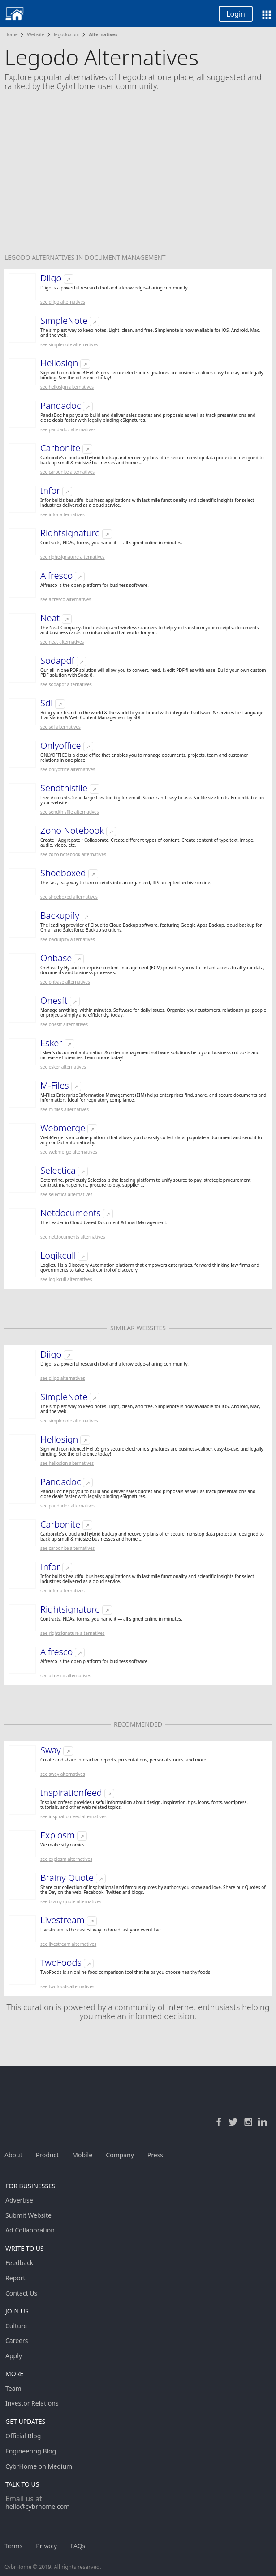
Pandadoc (60, 406)
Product (47, 2155)
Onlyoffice (60, 746)
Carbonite (60, 448)
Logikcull (58, 1255)
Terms (13, 2546)
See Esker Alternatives (63, 1067)
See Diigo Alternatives (62, 302)
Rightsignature (70, 533)
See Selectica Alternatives (66, 1194)
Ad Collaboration (30, 2230)
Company (120, 2155)
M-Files (54, 1086)
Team (13, 2388)
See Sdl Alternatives (60, 727)
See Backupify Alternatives (67, 939)
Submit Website (28, 2215)
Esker (51, 1043)
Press (155, 2155)
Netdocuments (70, 1213)
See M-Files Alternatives (64, 1109)
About (13, 2155)
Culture (16, 2325)
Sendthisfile (63, 788)
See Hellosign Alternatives (67, 387)
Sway (50, 1750)
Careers (16, 2340)
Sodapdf (57, 661)
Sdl (46, 703)
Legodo (18, 257)
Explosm (57, 1835)
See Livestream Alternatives (68, 1944)
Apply (13, 2355)
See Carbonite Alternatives (67, 472)
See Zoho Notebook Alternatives (73, 854)
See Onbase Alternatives (65, 982)
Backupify (59, 916)
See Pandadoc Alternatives (67, 429)
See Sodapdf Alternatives (66, 684)
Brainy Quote (67, 1878)
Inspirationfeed (71, 1793)
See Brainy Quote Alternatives (70, 1901)
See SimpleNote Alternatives (69, 344)
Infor (50, 491)
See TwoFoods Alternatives (67, 1986)
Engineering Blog (30, 2451)
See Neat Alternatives (62, 642)
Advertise (19, 2200)
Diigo (50, 278)
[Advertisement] (138, 178)
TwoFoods (61, 1963)
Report (15, 2278)
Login (235, 14)
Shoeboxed (63, 873)
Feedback (19, 2262)
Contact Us (21, 2293)
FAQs (77, 2546)
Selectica (58, 1171)
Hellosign (59, 363)
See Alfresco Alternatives (65, 599)
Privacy (46, 2546)
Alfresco (56, 576)
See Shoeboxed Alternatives (69, 897)
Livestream (62, 1920)
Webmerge (62, 1128)
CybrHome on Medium (38, 2466)
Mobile (82, 2155)
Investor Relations (32, 2403)
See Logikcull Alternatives (66, 1279)
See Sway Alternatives (62, 1774)
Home (11, 34)
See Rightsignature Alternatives (72, 557)
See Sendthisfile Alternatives (69, 812)
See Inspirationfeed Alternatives (73, 1816)
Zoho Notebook (72, 831)
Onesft (54, 1001)
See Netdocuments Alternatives (72, 1237)
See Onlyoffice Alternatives (67, 769)
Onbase (56, 958)
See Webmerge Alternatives (68, 1152)
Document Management (125, 257)
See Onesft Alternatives (64, 1024)
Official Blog (23, 2436)
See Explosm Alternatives (66, 1859)
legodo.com (67, 34)
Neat (50, 618)
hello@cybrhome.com (37, 2506)
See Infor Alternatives (62, 514)
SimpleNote (63, 321)
